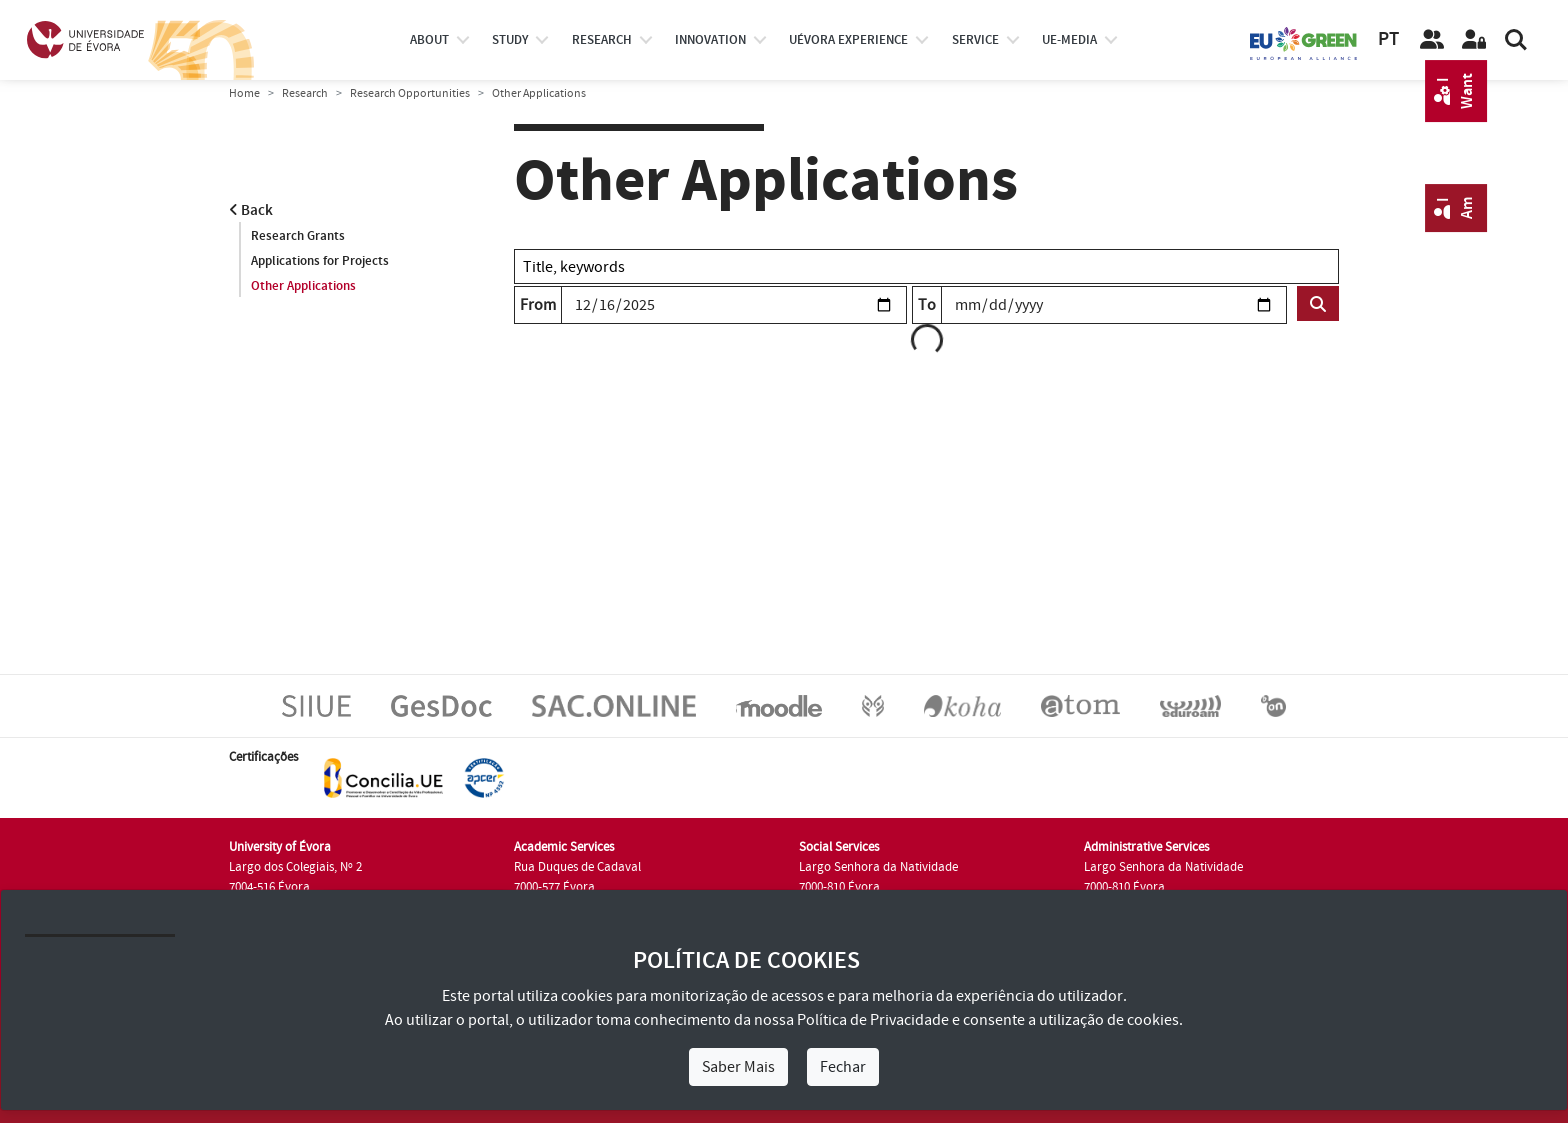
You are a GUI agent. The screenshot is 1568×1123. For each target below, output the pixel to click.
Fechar (843, 1067)
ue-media (1069, 40)
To (927, 305)
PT (1388, 39)
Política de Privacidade (873, 1020)
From (538, 305)
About (429, 40)
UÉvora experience (848, 40)
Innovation (710, 40)
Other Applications (303, 286)
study (510, 40)
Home (244, 93)
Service (975, 40)
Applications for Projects (320, 261)
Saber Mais (738, 1067)
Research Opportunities (410, 93)
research (602, 40)
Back (251, 210)
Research (305, 93)
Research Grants (298, 236)
